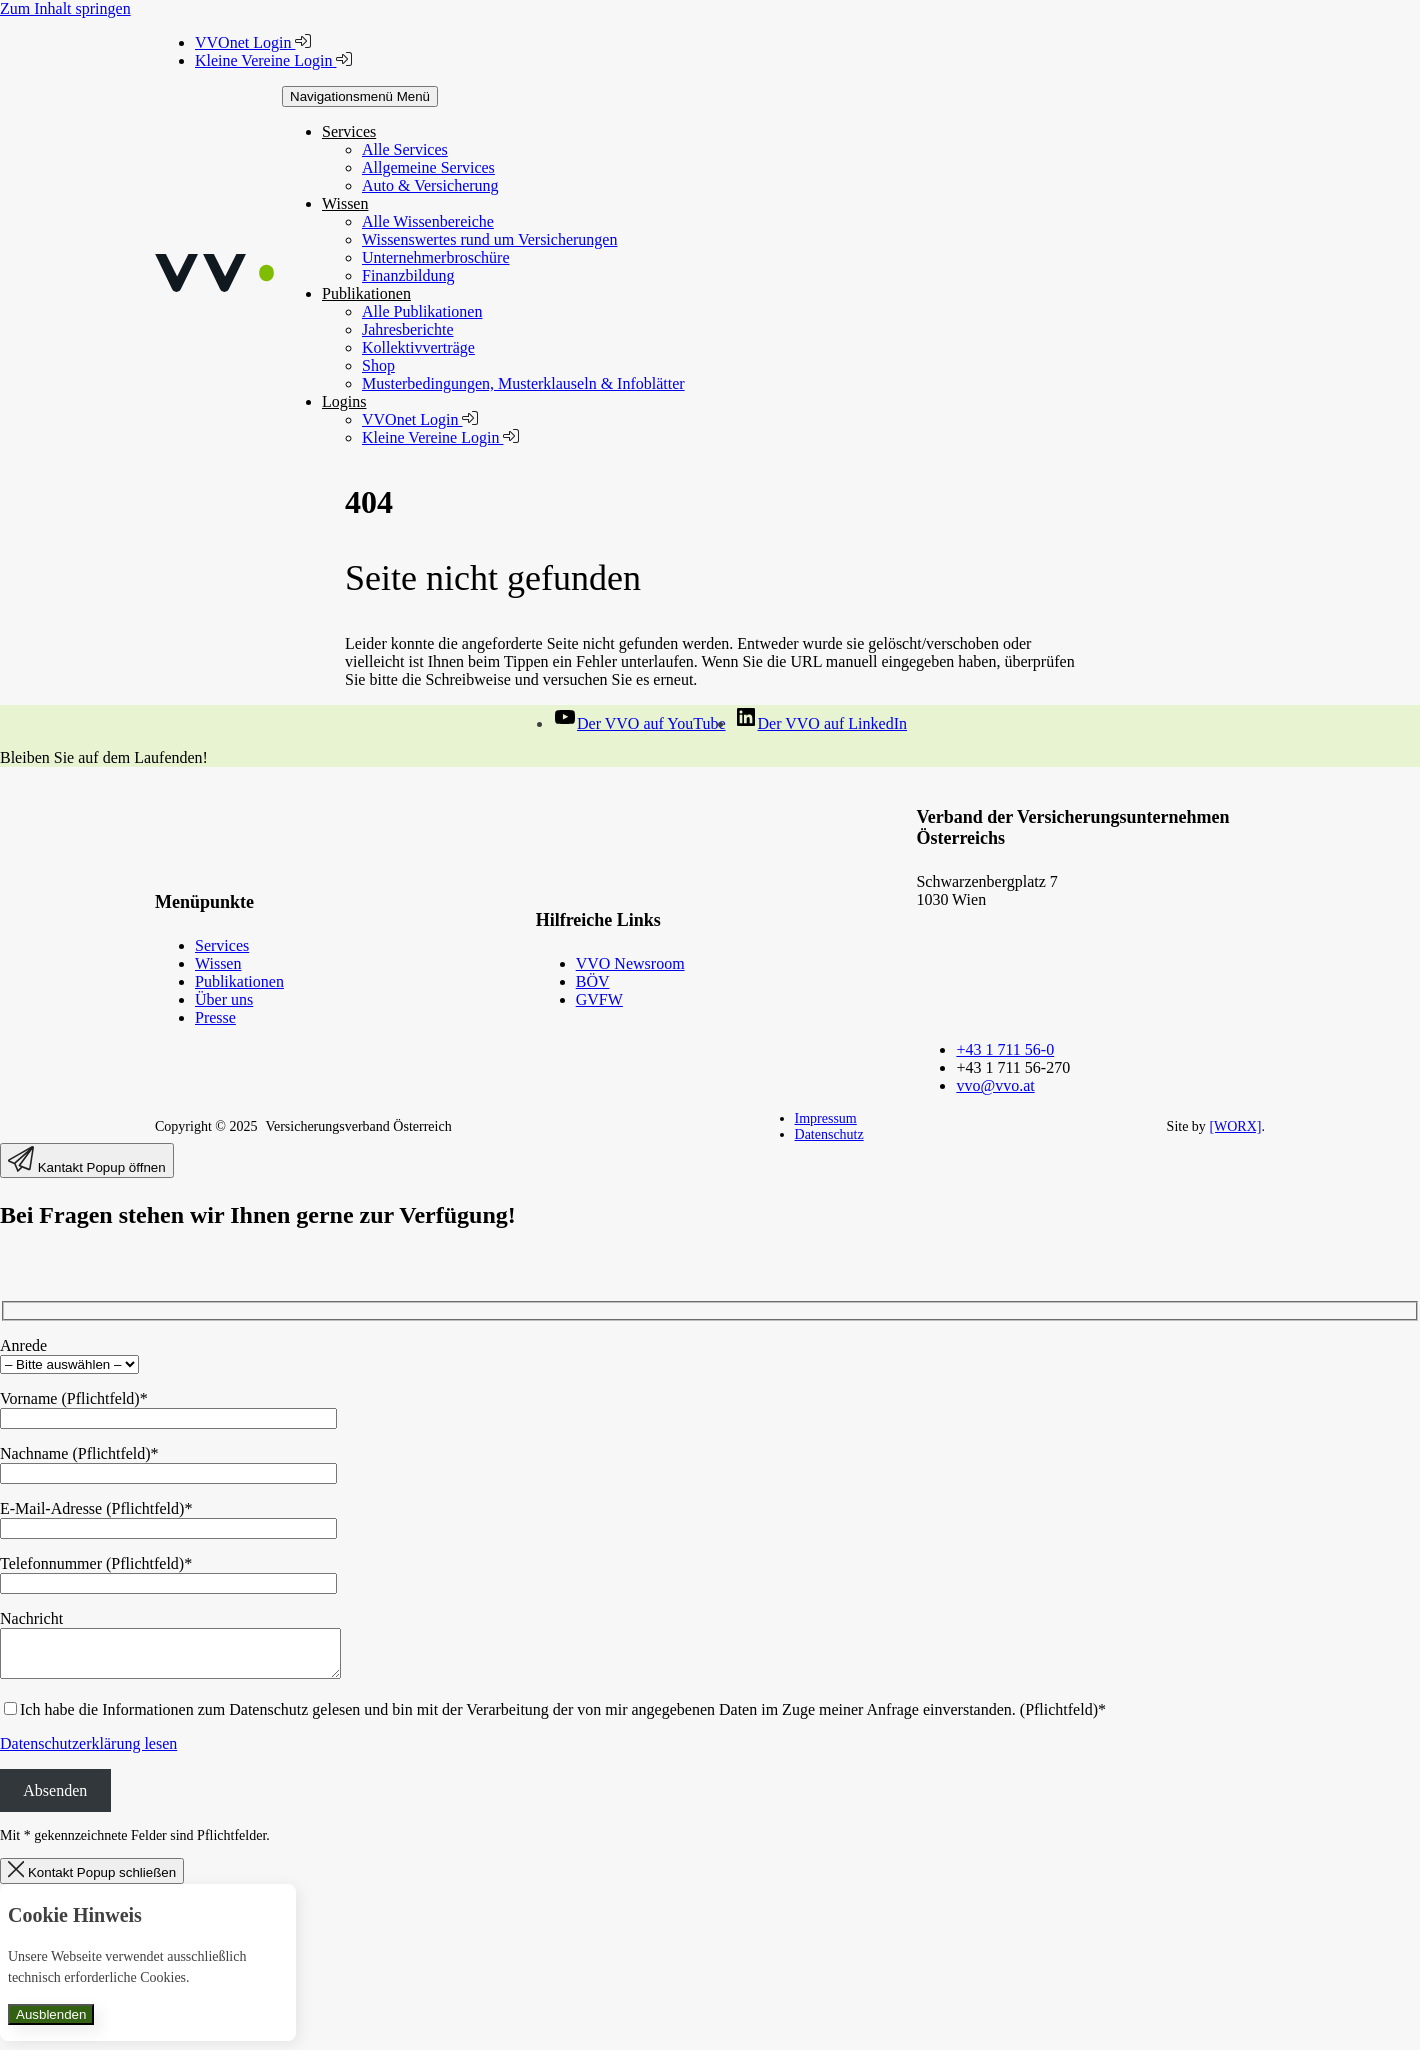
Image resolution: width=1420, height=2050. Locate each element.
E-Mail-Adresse (96, 1508)
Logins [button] (344, 401)
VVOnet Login (253, 42)
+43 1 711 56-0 (1005, 1049)
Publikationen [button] (366, 293)
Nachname (79, 1453)
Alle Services (405, 149)
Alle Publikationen (422, 311)
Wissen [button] (345, 203)
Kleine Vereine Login (273, 60)
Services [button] (349, 131)
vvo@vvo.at (995, 1085)
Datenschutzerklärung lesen (88, 1752)
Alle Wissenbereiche (428, 221)
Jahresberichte (408, 329)
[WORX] (1235, 1126)
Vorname (74, 1398)
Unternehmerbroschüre (436, 257)
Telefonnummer (96, 1563)
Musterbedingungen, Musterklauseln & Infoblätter (523, 383)
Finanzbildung (408, 275)
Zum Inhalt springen (65, 8)
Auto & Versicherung (430, 185)
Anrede (23, 1345)
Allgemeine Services (428, 167)
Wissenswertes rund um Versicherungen (489, 239)
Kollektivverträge (418, 347)
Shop (378, 365)
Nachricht (31, 1618)
